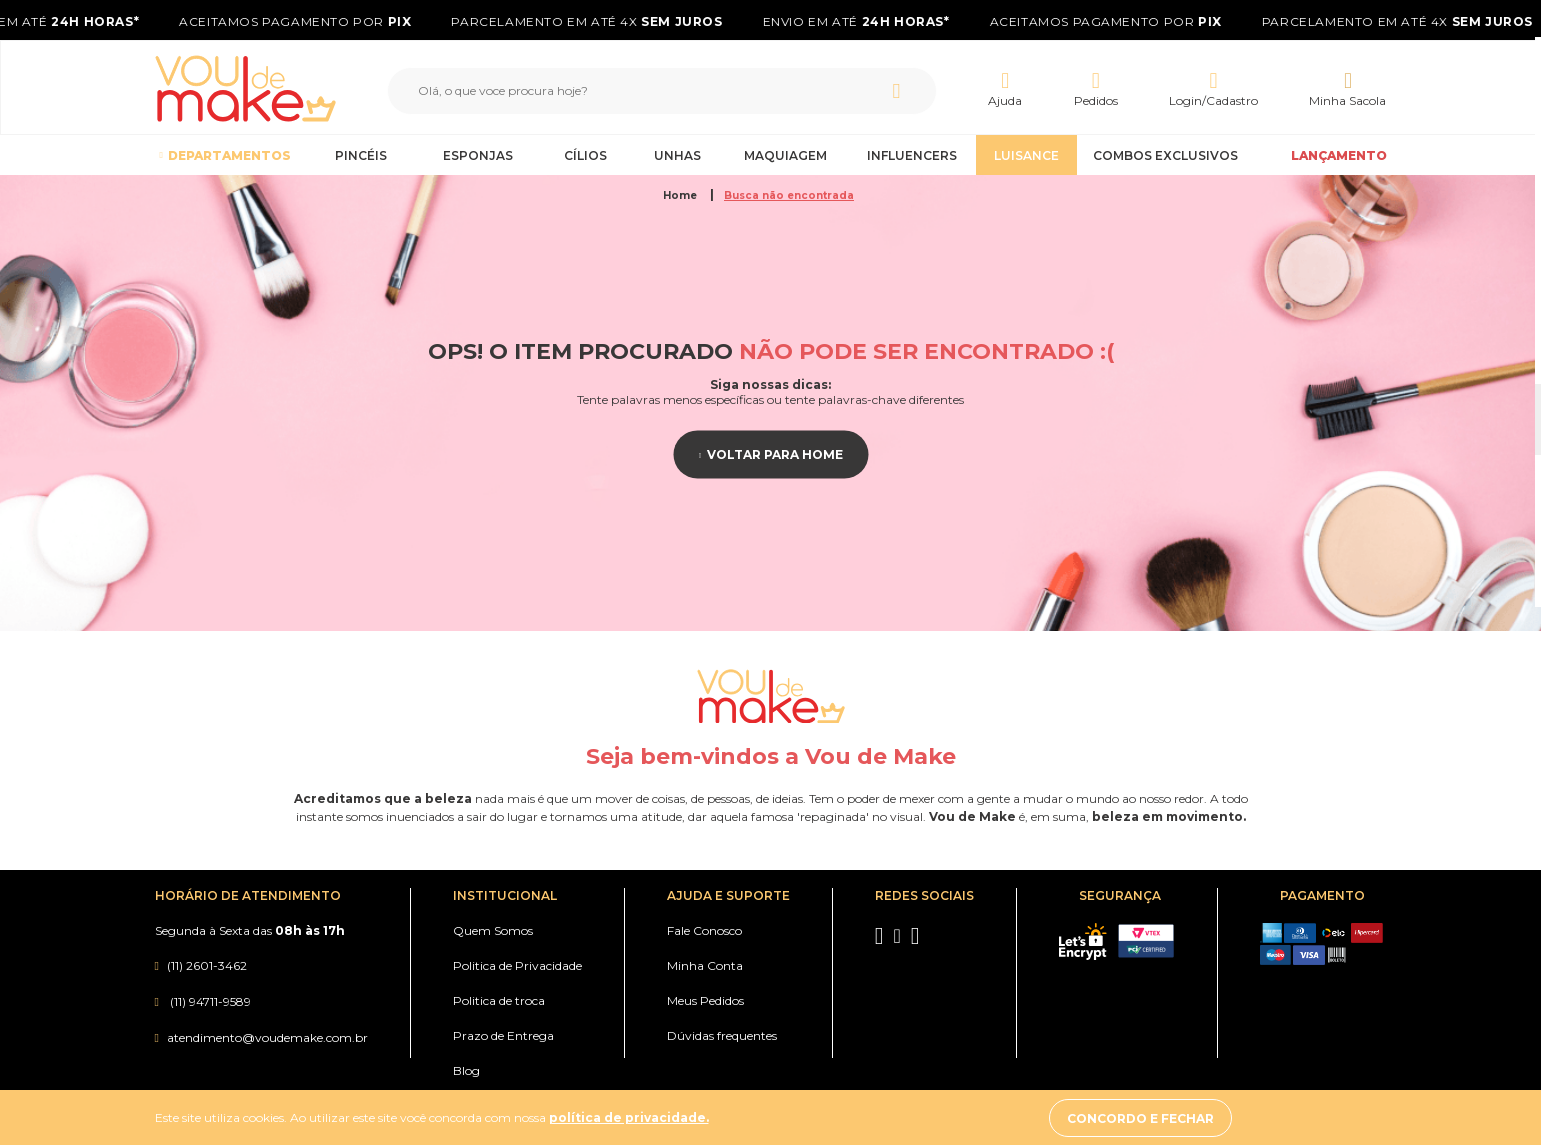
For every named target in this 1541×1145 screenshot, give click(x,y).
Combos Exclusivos (1165, 155)
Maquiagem (785, 155)
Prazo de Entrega (503, 1035)
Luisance (1026, 155)
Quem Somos (493, 930)
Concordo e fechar (1200, 1118)
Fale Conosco (704, 930)
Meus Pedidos (705, 1000)
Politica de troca (499, 1000)
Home (681, 195)
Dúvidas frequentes (722, 1035)
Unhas (677, 155)
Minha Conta (705, 965)
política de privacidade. (629, 1118)
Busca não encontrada (789, 195)
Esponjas (478, 155)
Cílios (585, 155)
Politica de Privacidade (517, 965)
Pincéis (361, 155)
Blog (466, 1070)
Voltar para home (775, 454)
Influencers (912, 155)
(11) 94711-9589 (209, 1001)
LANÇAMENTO (1339, 155)
